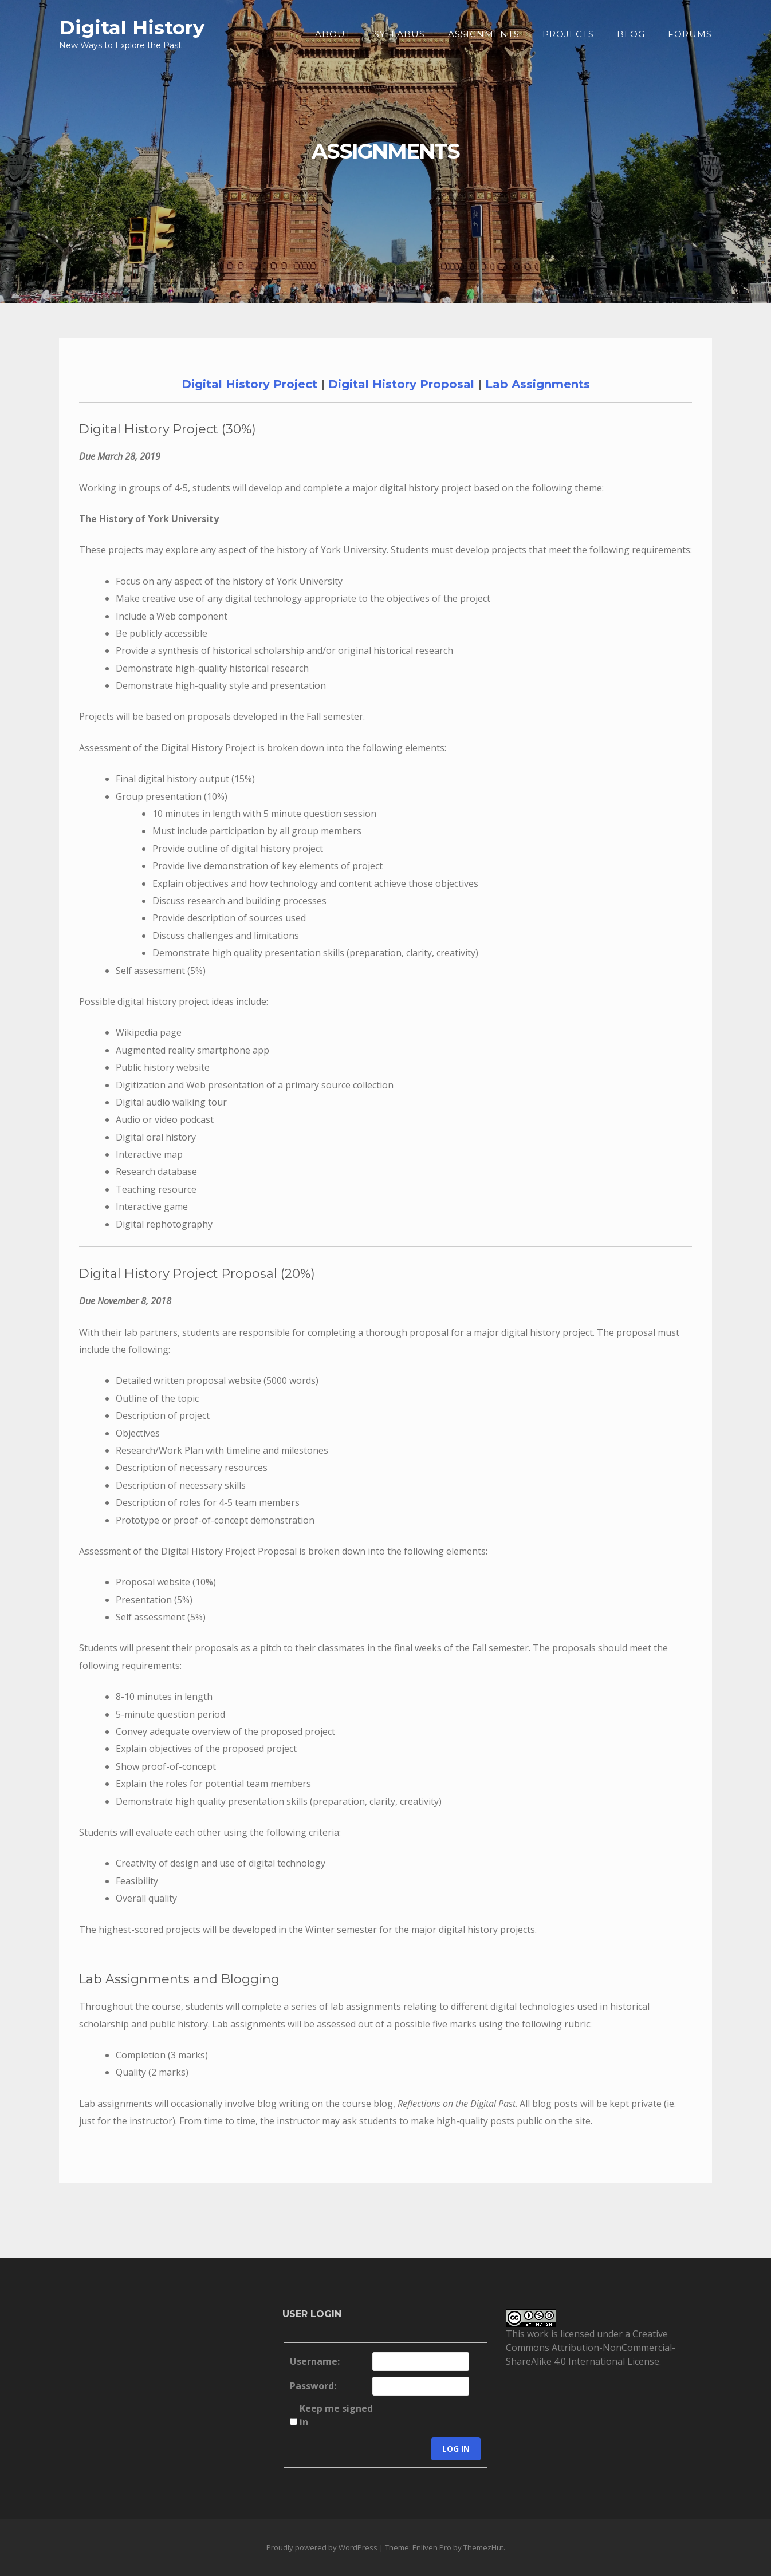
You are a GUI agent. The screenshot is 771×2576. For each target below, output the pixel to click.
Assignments (484, 34)
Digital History (131, 27)
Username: (315, 2361)
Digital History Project (249, 384)
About (333, 34)
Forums (690, 34)
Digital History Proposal (401, 384)
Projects (568, 34)
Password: (313, 2386)
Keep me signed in (336, 2415)
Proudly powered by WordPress (321, 2547)
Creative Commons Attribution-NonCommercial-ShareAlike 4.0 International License (590, 2348)
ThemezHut (483, 2547)
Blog (631, 34)
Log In (456, 2448)
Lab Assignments (537, 384)
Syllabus (399, 34)
